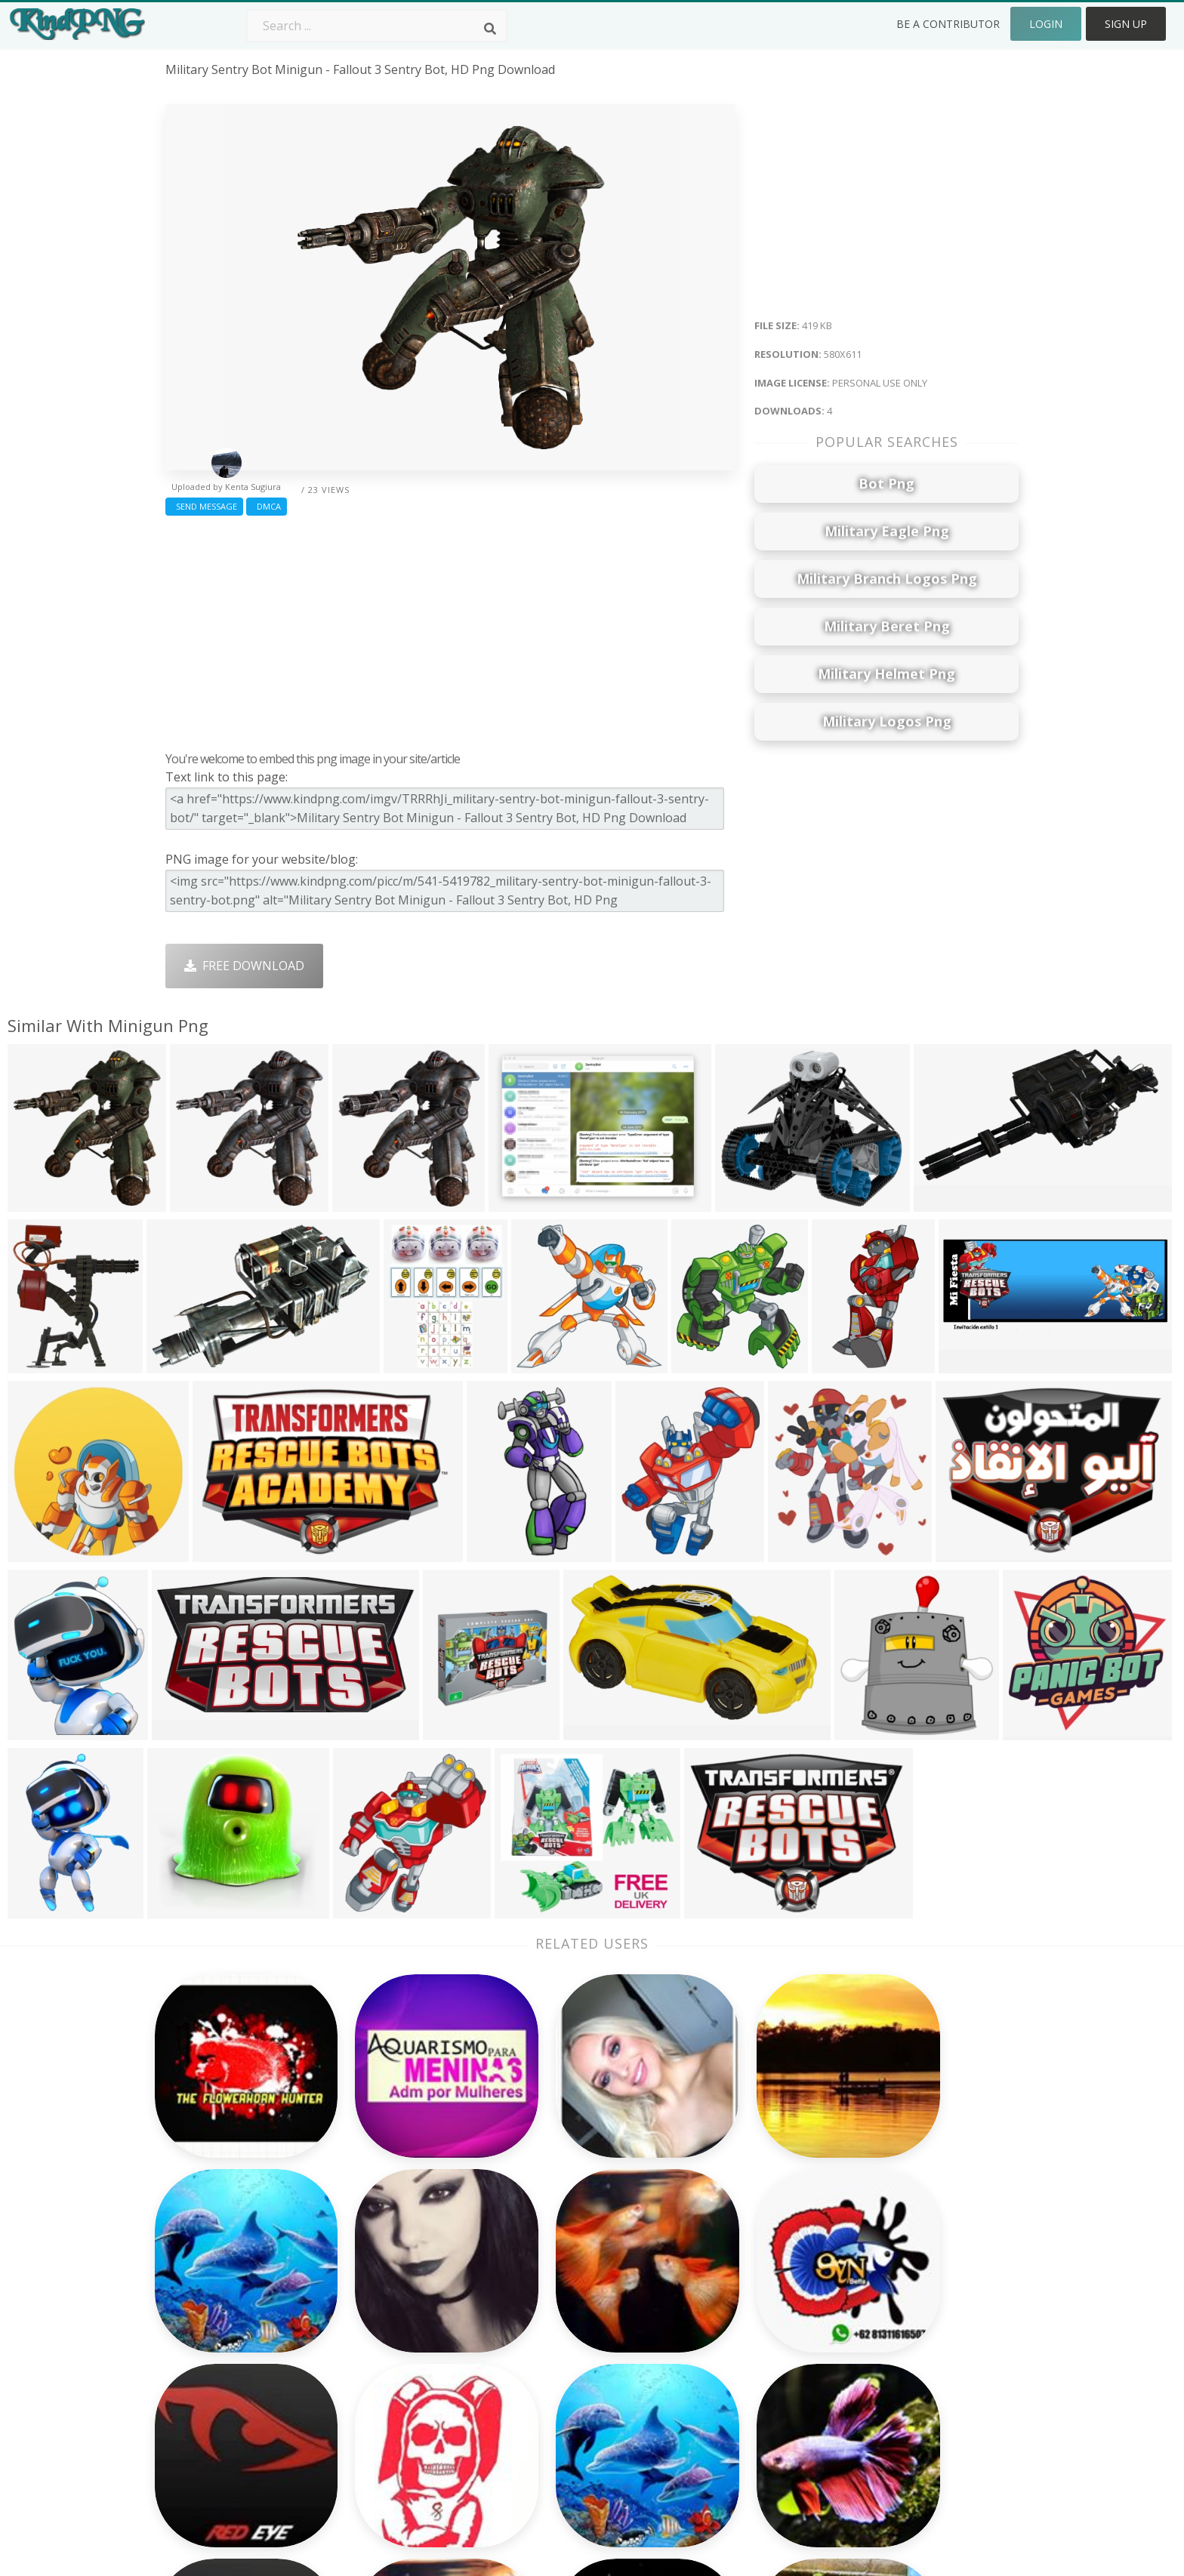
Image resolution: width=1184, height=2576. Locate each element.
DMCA (266, 506)
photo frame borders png (239, 2381)
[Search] (490, 28)
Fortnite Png (542, 2403)
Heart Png (365, 2403)
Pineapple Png (718, 2316)
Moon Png (536, 2337)
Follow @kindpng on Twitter (927, 2425)
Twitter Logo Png (386, 2272)
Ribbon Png (369, 2337)
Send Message (204, 506)
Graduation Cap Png (564, 2359)
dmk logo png (207, 2250)
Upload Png (881, 2359)
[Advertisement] (450, 629)
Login (1045, 24)
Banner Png (711, 2403)
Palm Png (533, 2250)
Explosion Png (547, 2381)
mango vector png (218, 2337)
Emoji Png (705, 2337)
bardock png (201, 2272)
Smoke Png (539, 2316)
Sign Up (1126, 24)
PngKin (356, 2359)
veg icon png (202, 2403)
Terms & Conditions (904, 2294)
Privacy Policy (885, 2337)
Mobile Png (368, 2381)
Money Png (709, 2250)
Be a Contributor (948, 24)
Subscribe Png (377, 2250)
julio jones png (208, 2294)
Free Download (244, 965)
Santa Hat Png (377, 2294)
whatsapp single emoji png (243, 2316)
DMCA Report (887, 2316)
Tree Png (533, 2294)
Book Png (705, 2359)
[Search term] (376, 25)
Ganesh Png (711, 2381)
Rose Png (363, 2316)
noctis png (196, 2359)
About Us (874, 2250)
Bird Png (701, 2294)
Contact (870, 2272)
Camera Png (541, 2272)
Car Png (700, 2272)
